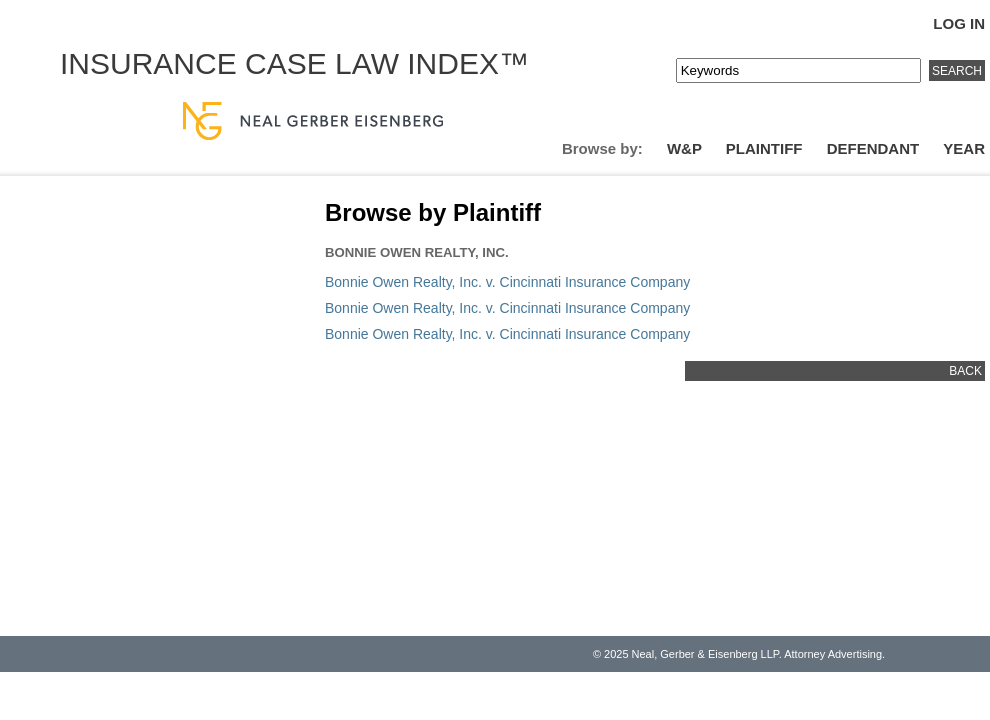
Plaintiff (764, 148)
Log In (959, 23)
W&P (684, 148)
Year (964, 148)
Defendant (873, 148)
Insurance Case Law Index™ (294, 63)
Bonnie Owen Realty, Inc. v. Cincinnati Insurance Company (507, 282)
